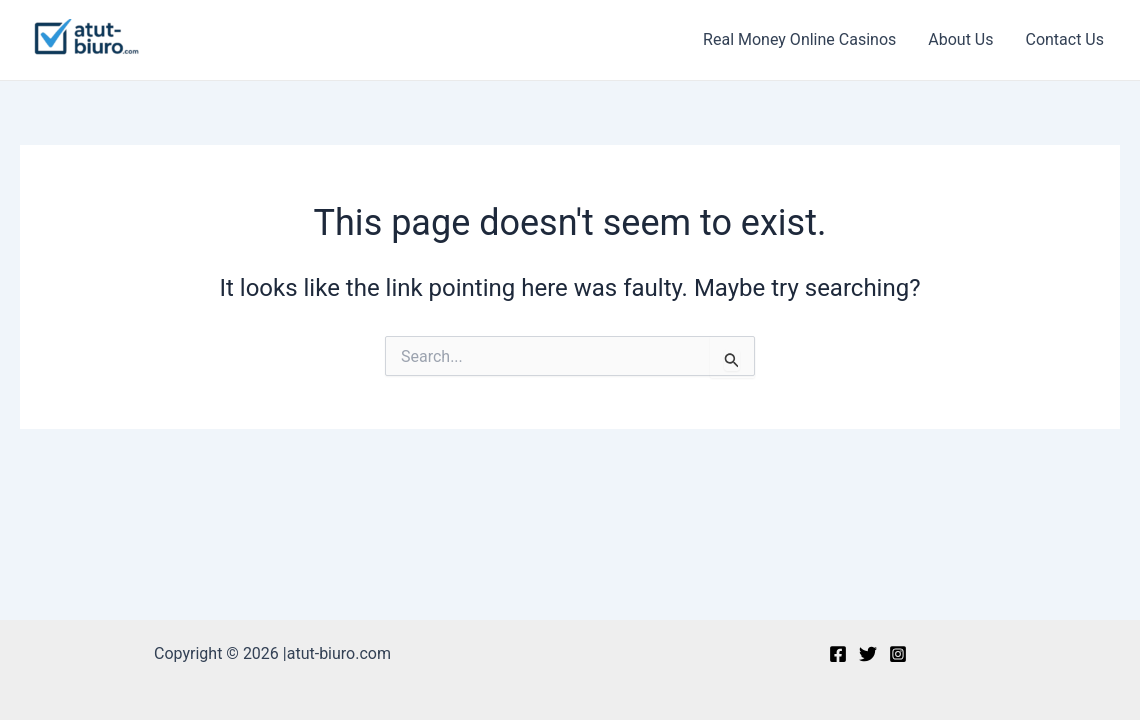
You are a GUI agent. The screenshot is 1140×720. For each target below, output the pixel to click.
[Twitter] (868, 654)
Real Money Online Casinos (799, 39)
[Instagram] (898, 654)
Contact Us (1064, 39)
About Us (960, 39)
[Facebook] (838, 654)
